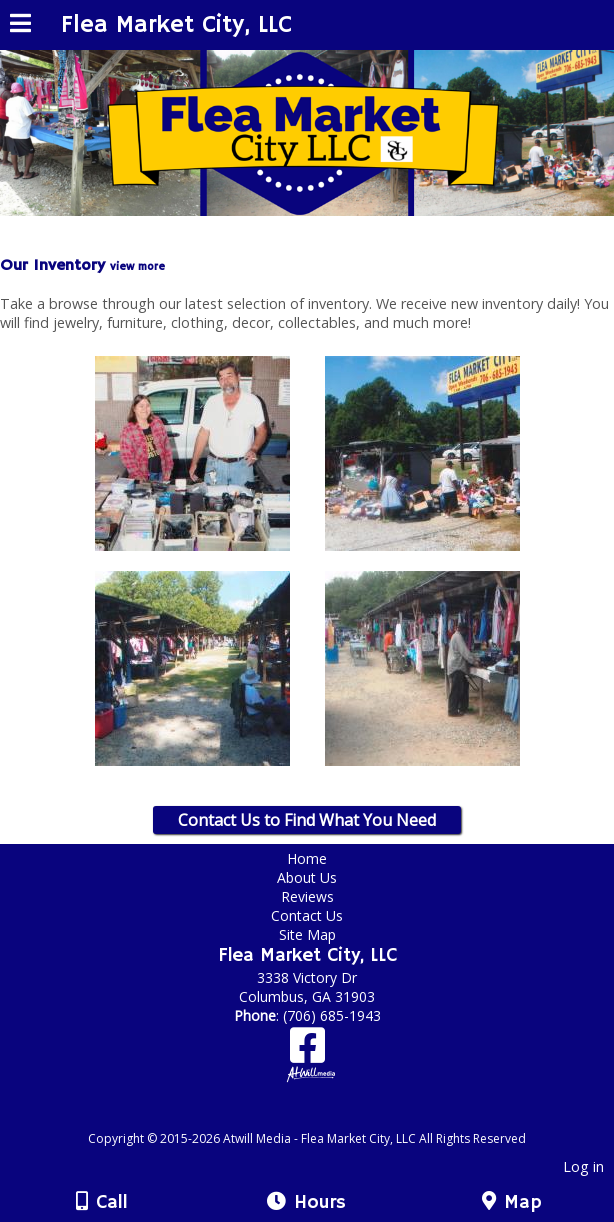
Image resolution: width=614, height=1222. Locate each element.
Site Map (307, 934)
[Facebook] (307, 1052)
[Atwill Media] (325, 1116)
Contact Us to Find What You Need (307, 820)
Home (307, 858)
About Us (307, 877)
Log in (583, 1166)
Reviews (307, 896)
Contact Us (307, 915)
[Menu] (20, 26)
